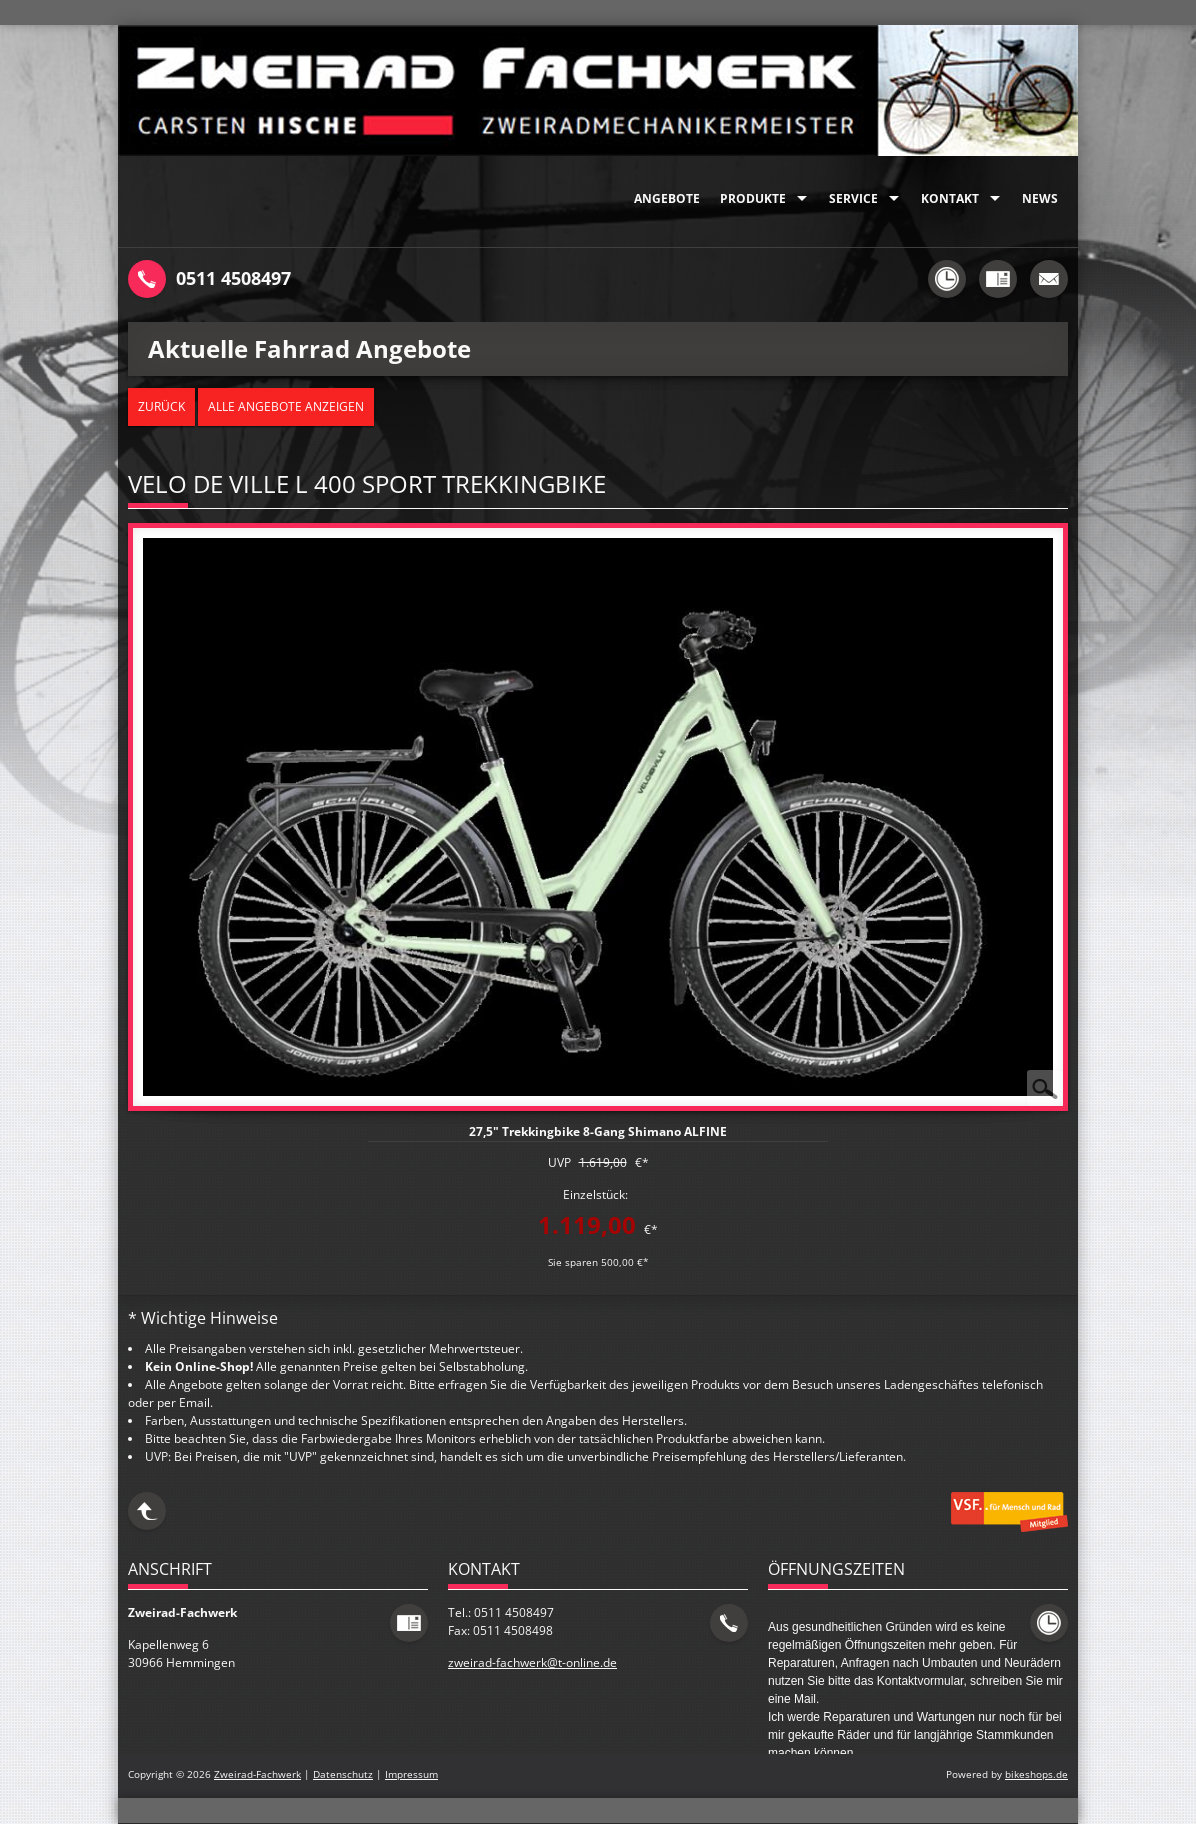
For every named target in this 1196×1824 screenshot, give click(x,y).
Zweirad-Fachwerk (257, 1774)
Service (853, 198)
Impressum (411, 1774)
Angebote (667, 198)
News (1040, 198)
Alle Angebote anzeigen (286, 406)
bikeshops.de (1036, 1774)
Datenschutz (343, 1774)
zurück (161, 406)
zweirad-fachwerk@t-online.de (532, 1662)
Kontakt (950, 198)
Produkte (753, 198)
